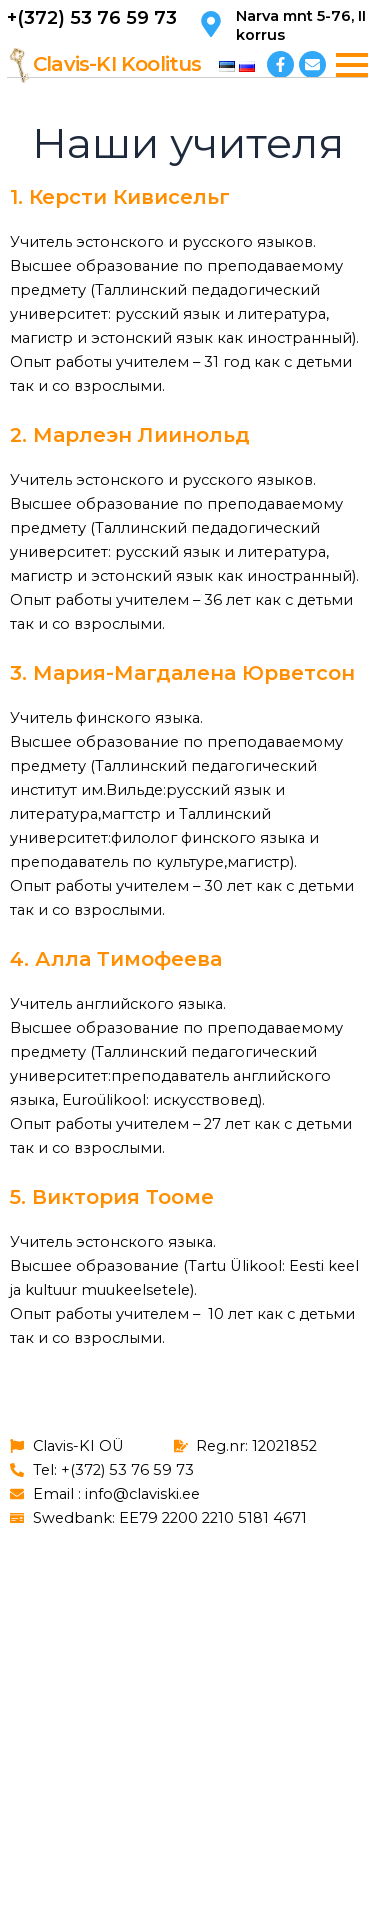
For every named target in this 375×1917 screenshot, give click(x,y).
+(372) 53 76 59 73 (92, 18)
